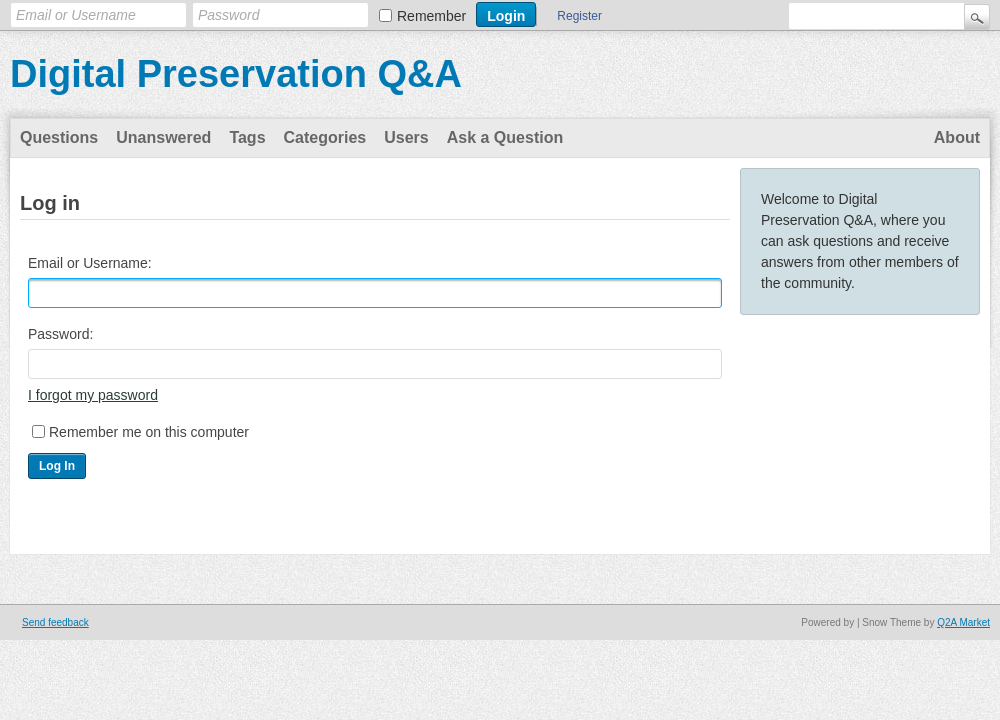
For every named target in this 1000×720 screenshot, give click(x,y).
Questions (59, 137)
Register (579, 16)
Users (406, 137)
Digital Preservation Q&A (236, 74)
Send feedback (55, 622)
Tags (247, 137)
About (957, 137)
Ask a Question (505, 137)
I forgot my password (93, 395)
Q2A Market (963, 622)
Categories (325, 137)
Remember (431, 16)
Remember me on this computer (149, 432)
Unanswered (163, 137)
